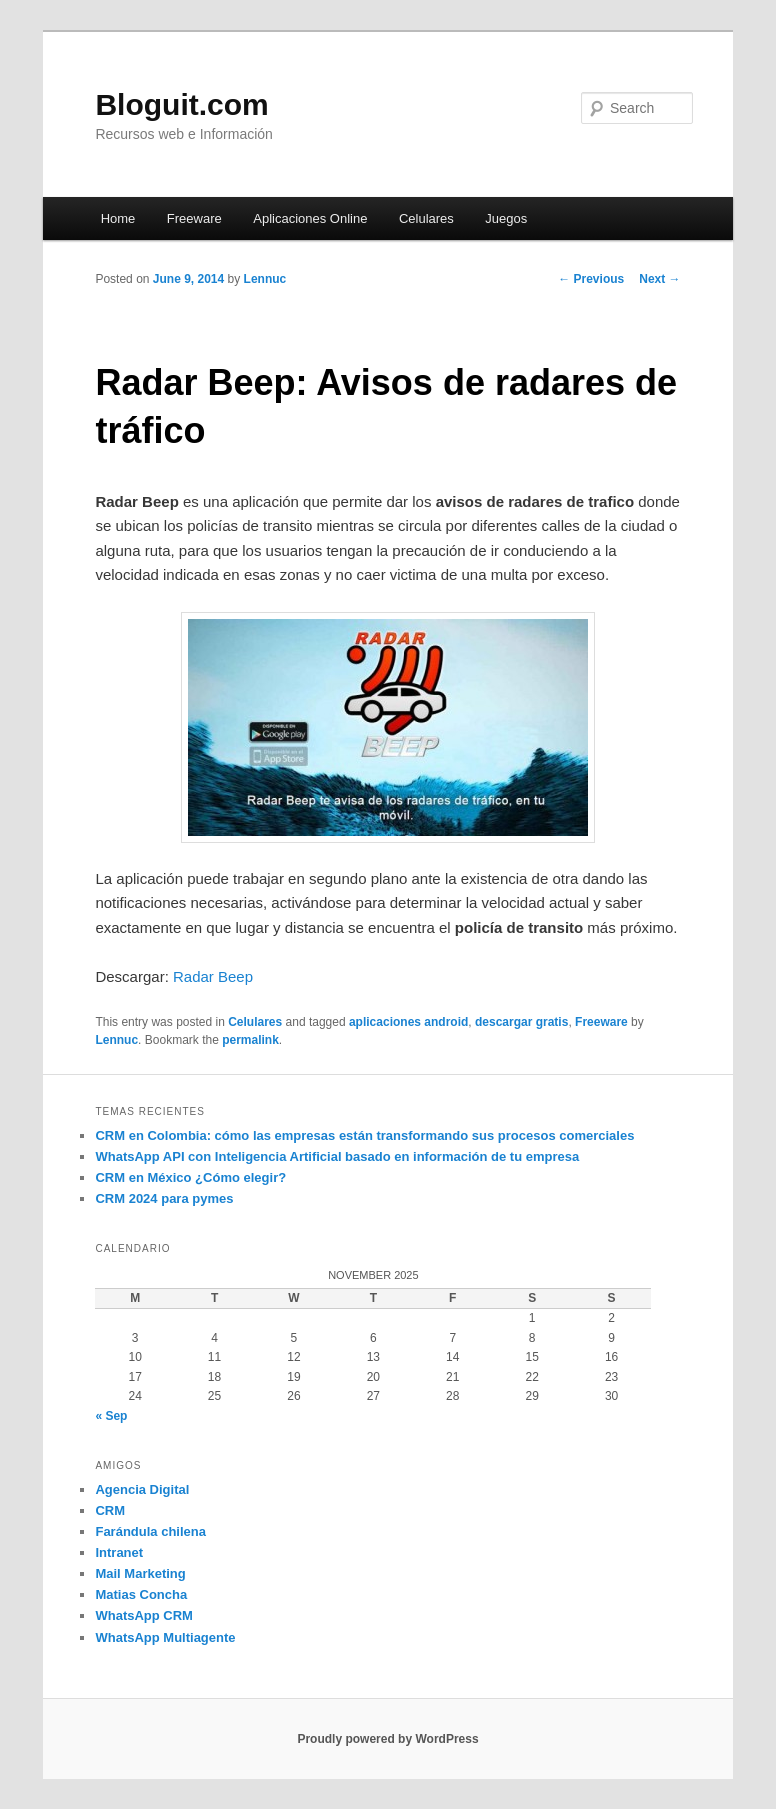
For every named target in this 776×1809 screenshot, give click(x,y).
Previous (591, 279)
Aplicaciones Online (310, 218)
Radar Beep (213, 976)
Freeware (194, 218)
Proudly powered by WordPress (387, 1739)
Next (659, 279)
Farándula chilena (150, 1531)
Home (118, 218)
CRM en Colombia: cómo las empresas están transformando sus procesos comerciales (364, 1135)
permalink (250, 1040)
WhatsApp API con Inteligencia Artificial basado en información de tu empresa (337, 1156)
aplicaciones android (408, 1022)
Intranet (119, 1552)
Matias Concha (141, 1594)
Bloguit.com (181, 104)
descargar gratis (521, 1022)
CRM (110, 1510)
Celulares (426, 218)
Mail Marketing (140, 1573)
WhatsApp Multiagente (165, 1637)
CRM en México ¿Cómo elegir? (190, 1177)
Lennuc (265, 279)
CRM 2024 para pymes (164, 1198)
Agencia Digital (142, 1489)
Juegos (506, 218)
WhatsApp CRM (144, 1615)
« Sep (111, 1416)
